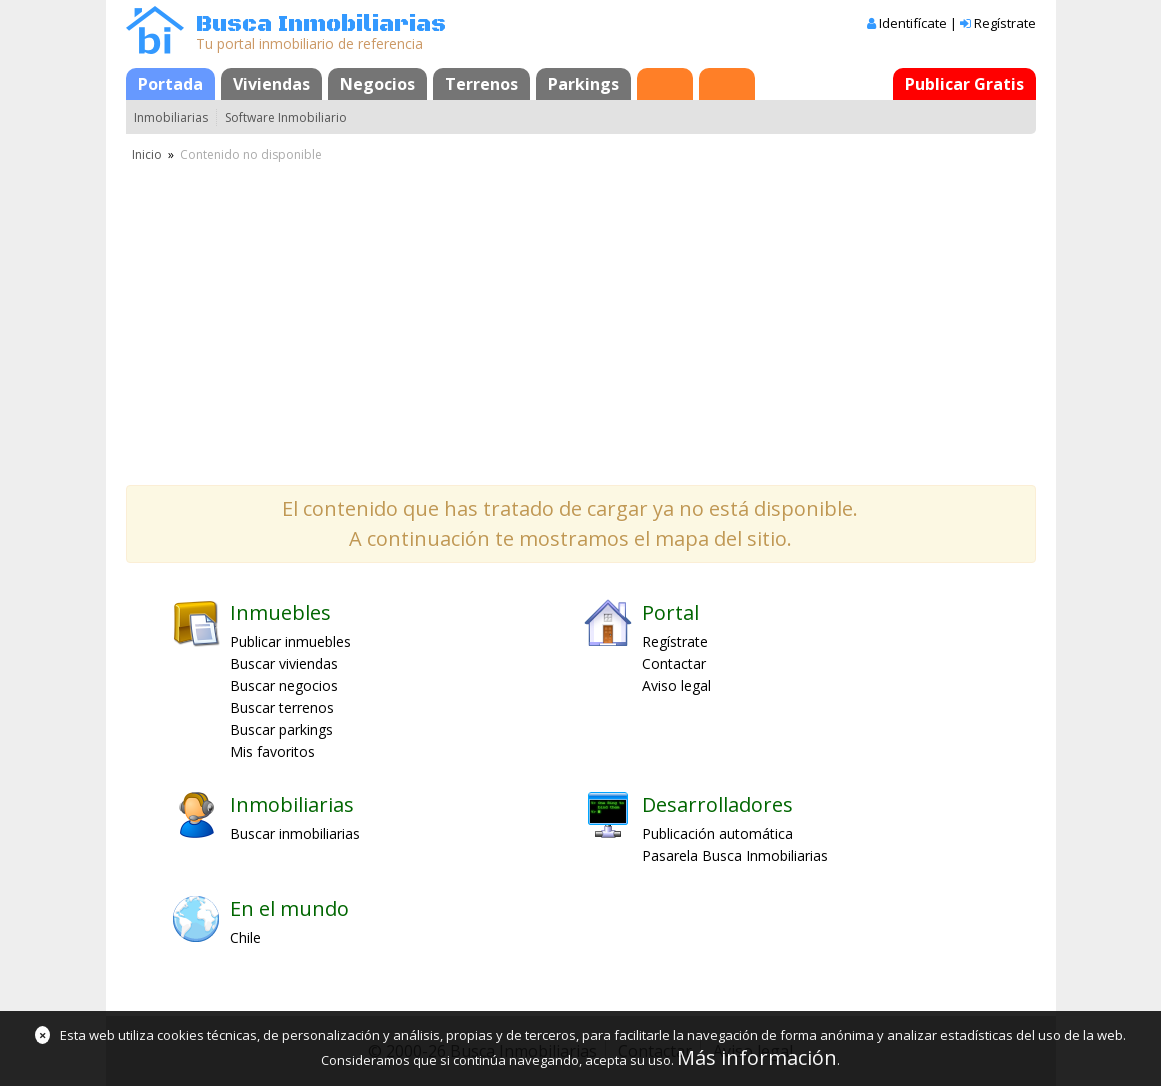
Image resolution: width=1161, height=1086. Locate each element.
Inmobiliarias (171, 117)
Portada (170, 84)
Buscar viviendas (284, 663)
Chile (245, 937)
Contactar (674, 663)
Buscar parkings (281, 729)
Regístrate (1005, 23)
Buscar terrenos (282, 707)
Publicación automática (717, 833)
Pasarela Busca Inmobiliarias (735, 855)
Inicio (147, 154)
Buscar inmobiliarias (295, 833)
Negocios (377, 84)
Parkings (583, 84)
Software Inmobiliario (286, 117)
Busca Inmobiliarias (321, 24)
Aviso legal (676, 685)
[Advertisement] (581, 315)
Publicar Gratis (964, 84)
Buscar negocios (284, 685)
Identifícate (913, 23)
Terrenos (481, 84)
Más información (757, 1057)
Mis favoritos (272, 751)
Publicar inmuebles (290, 641)
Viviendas (271, 84)
